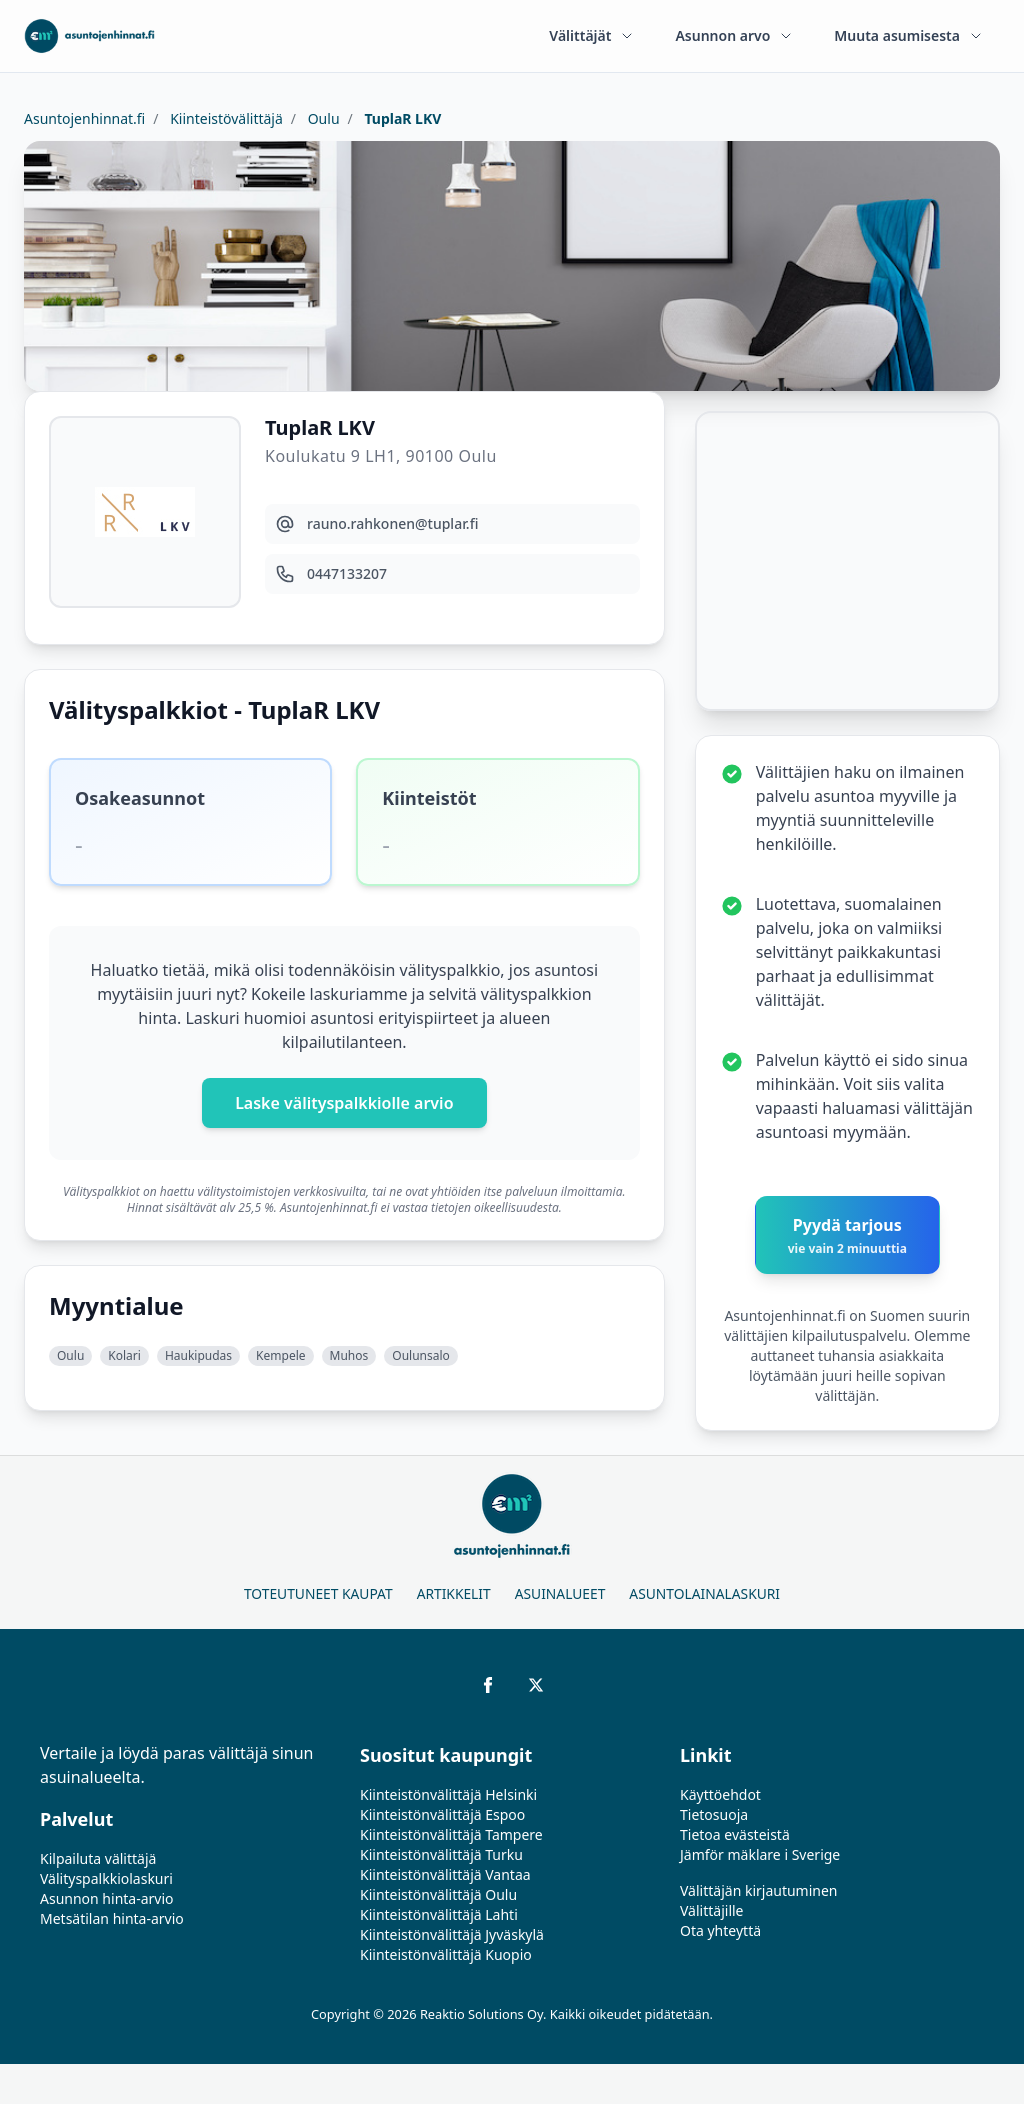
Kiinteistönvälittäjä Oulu (438, 1894)
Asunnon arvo (734, 35)
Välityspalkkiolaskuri (106, 1878)
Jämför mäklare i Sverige (760, 1854)
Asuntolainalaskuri (704, 1593)
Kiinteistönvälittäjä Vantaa (445, 1874)
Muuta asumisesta (909, 35)
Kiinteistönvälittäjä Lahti (439, 1914)
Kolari (124, 1355)
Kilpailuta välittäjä (98, 1858)
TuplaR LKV (401, 118)
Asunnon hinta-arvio (107, 1898)
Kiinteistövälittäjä (225, 118)
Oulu (322, 118)
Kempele (280, 1355)
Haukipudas (198, 1355)
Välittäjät (592, 35)
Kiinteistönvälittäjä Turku (441, 1854)
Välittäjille (712, 1910)
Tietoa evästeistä (735, 1834)
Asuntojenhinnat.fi (84, 118)
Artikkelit (454, 1593)
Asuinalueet (560, 1593)
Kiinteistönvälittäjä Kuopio (446, 1954)
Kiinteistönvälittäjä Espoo (442, 1814)
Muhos (349, 1355)
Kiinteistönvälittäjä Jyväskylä (452, 1934)
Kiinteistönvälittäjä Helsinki (448, 1794)
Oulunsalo (421, 1355)
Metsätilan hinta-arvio (112, 1918)
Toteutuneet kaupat (318, 1593)
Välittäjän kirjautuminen (759, 1890)
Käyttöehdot (720, 1794)
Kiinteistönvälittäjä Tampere (451, 1834)
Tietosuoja (714, 1814)
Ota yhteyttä (720, 1930)
